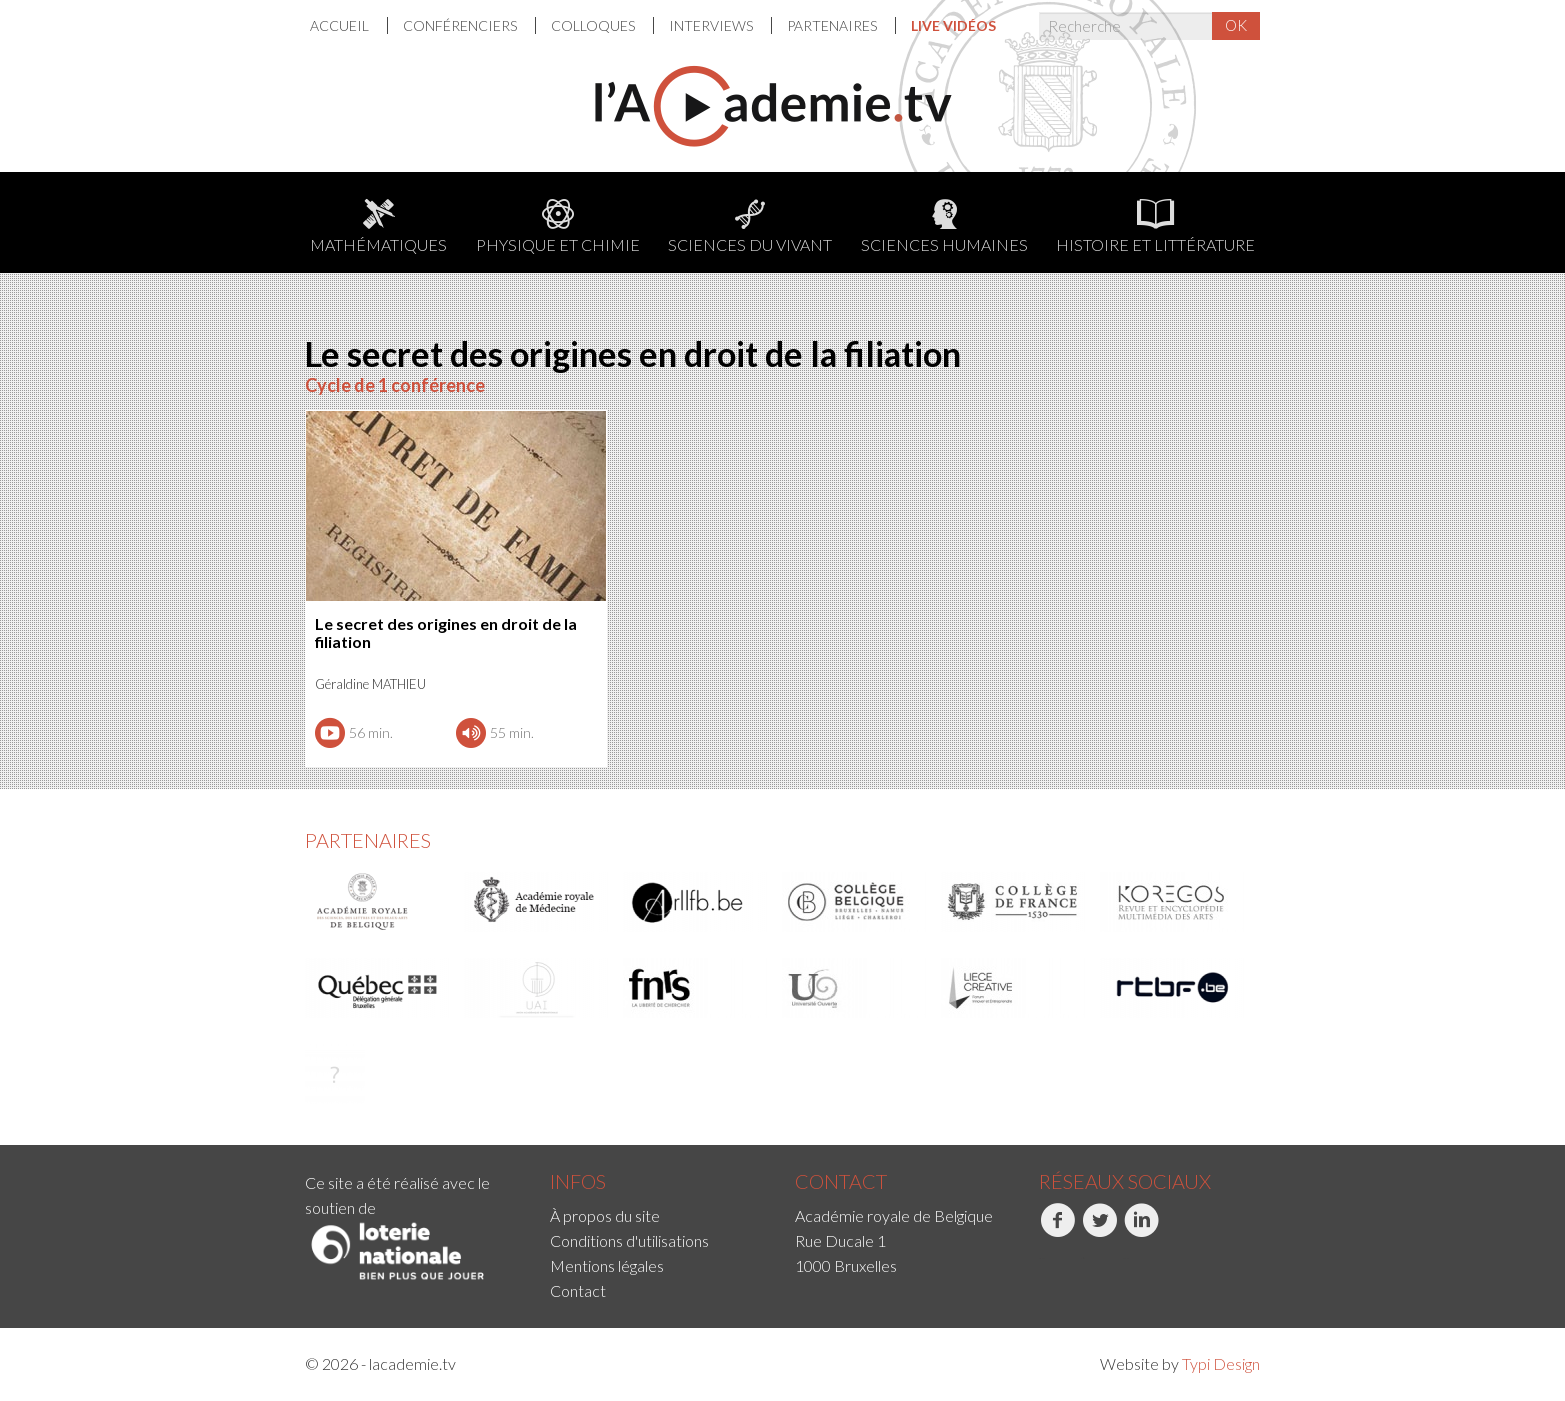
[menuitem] (349, 25)
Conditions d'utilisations (629, 1240)
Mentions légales (607, 1265)
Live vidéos (953, 25)
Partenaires (833, 25)
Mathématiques (378, 226)
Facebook (1057, 1231)
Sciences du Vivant (750, 226)
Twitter (1099, 1231)
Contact (578, 1290)
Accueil (341, 25)
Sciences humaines (944, 226)
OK (1236, 25)
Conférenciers (461, 25)
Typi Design (1221, 1363)
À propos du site (605, 1215)
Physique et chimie (558, 226)
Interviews (712, 25)
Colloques (594, 25)
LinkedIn (1141, 1231)
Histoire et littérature (1155, 226)
